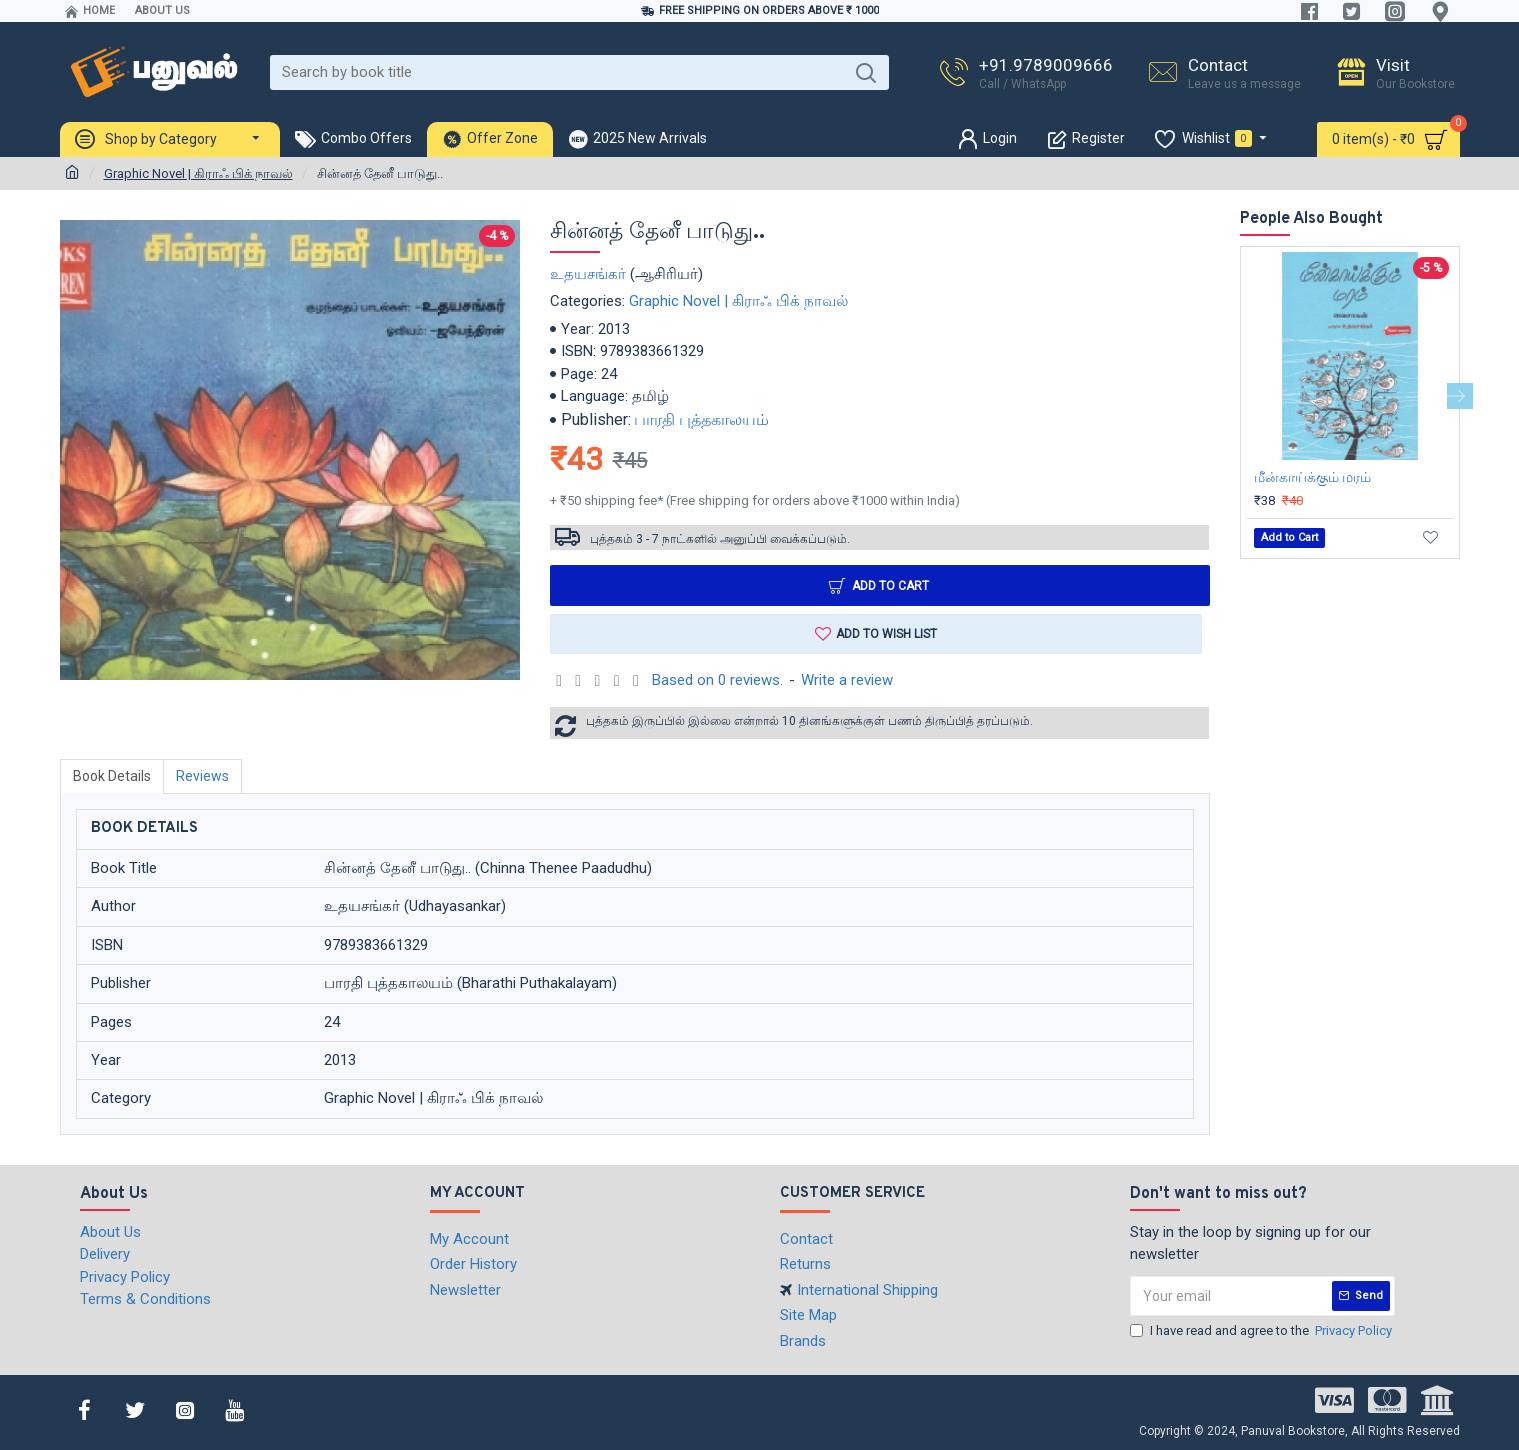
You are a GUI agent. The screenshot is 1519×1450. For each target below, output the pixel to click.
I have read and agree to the (1262, 1331)
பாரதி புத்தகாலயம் (701, 419)
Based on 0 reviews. (717, 680)
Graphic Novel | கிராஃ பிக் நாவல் (198, 173)
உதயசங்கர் (588, 274)
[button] (1460, 396)
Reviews (202, 776)
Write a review (847, 680)
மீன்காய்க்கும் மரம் (1312, 477)
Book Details (112, 776)
